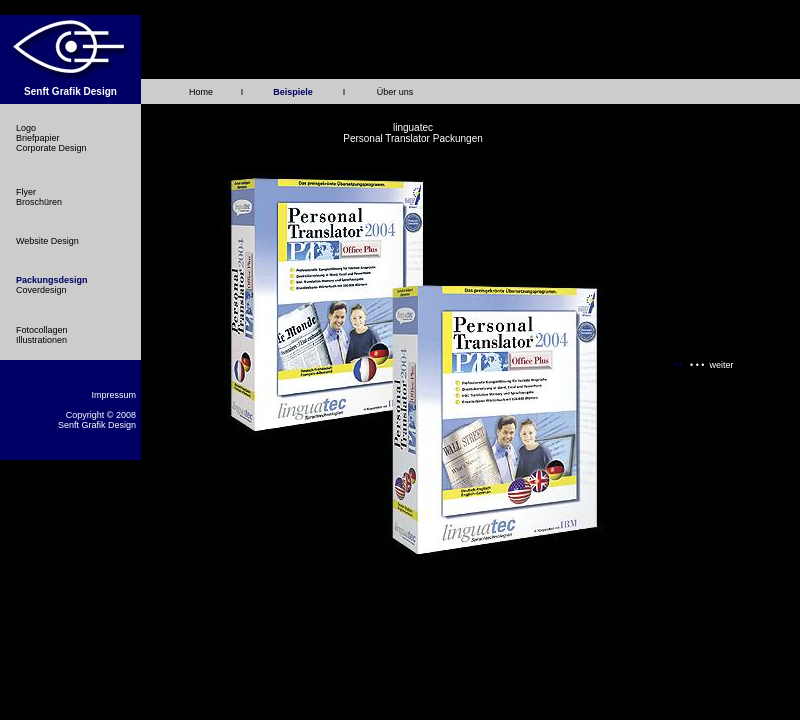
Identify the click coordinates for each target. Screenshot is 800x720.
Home (201, 92)
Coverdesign (41, 290)
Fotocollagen (42, 330)
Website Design (47, 241)
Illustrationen (41, 340)
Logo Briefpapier (38, 133)
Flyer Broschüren (39, 197)
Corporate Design (51, 148)
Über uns (395, 92)
